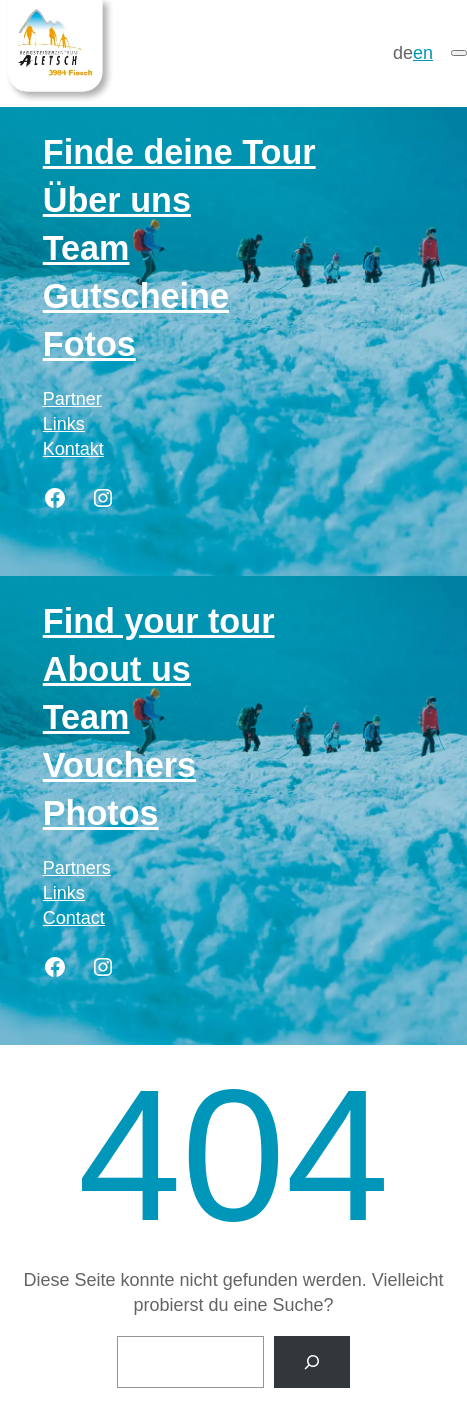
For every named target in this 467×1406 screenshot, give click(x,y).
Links (64, 424)
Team (86, 248)
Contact (74, 918)
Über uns (117, 200)
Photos (101, 813)
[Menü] (459, 53)
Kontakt (73, 449)
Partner (72, 399)
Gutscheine (136, 296)
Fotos (89, 344)
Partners (77, 868)
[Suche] (312, 1362)
